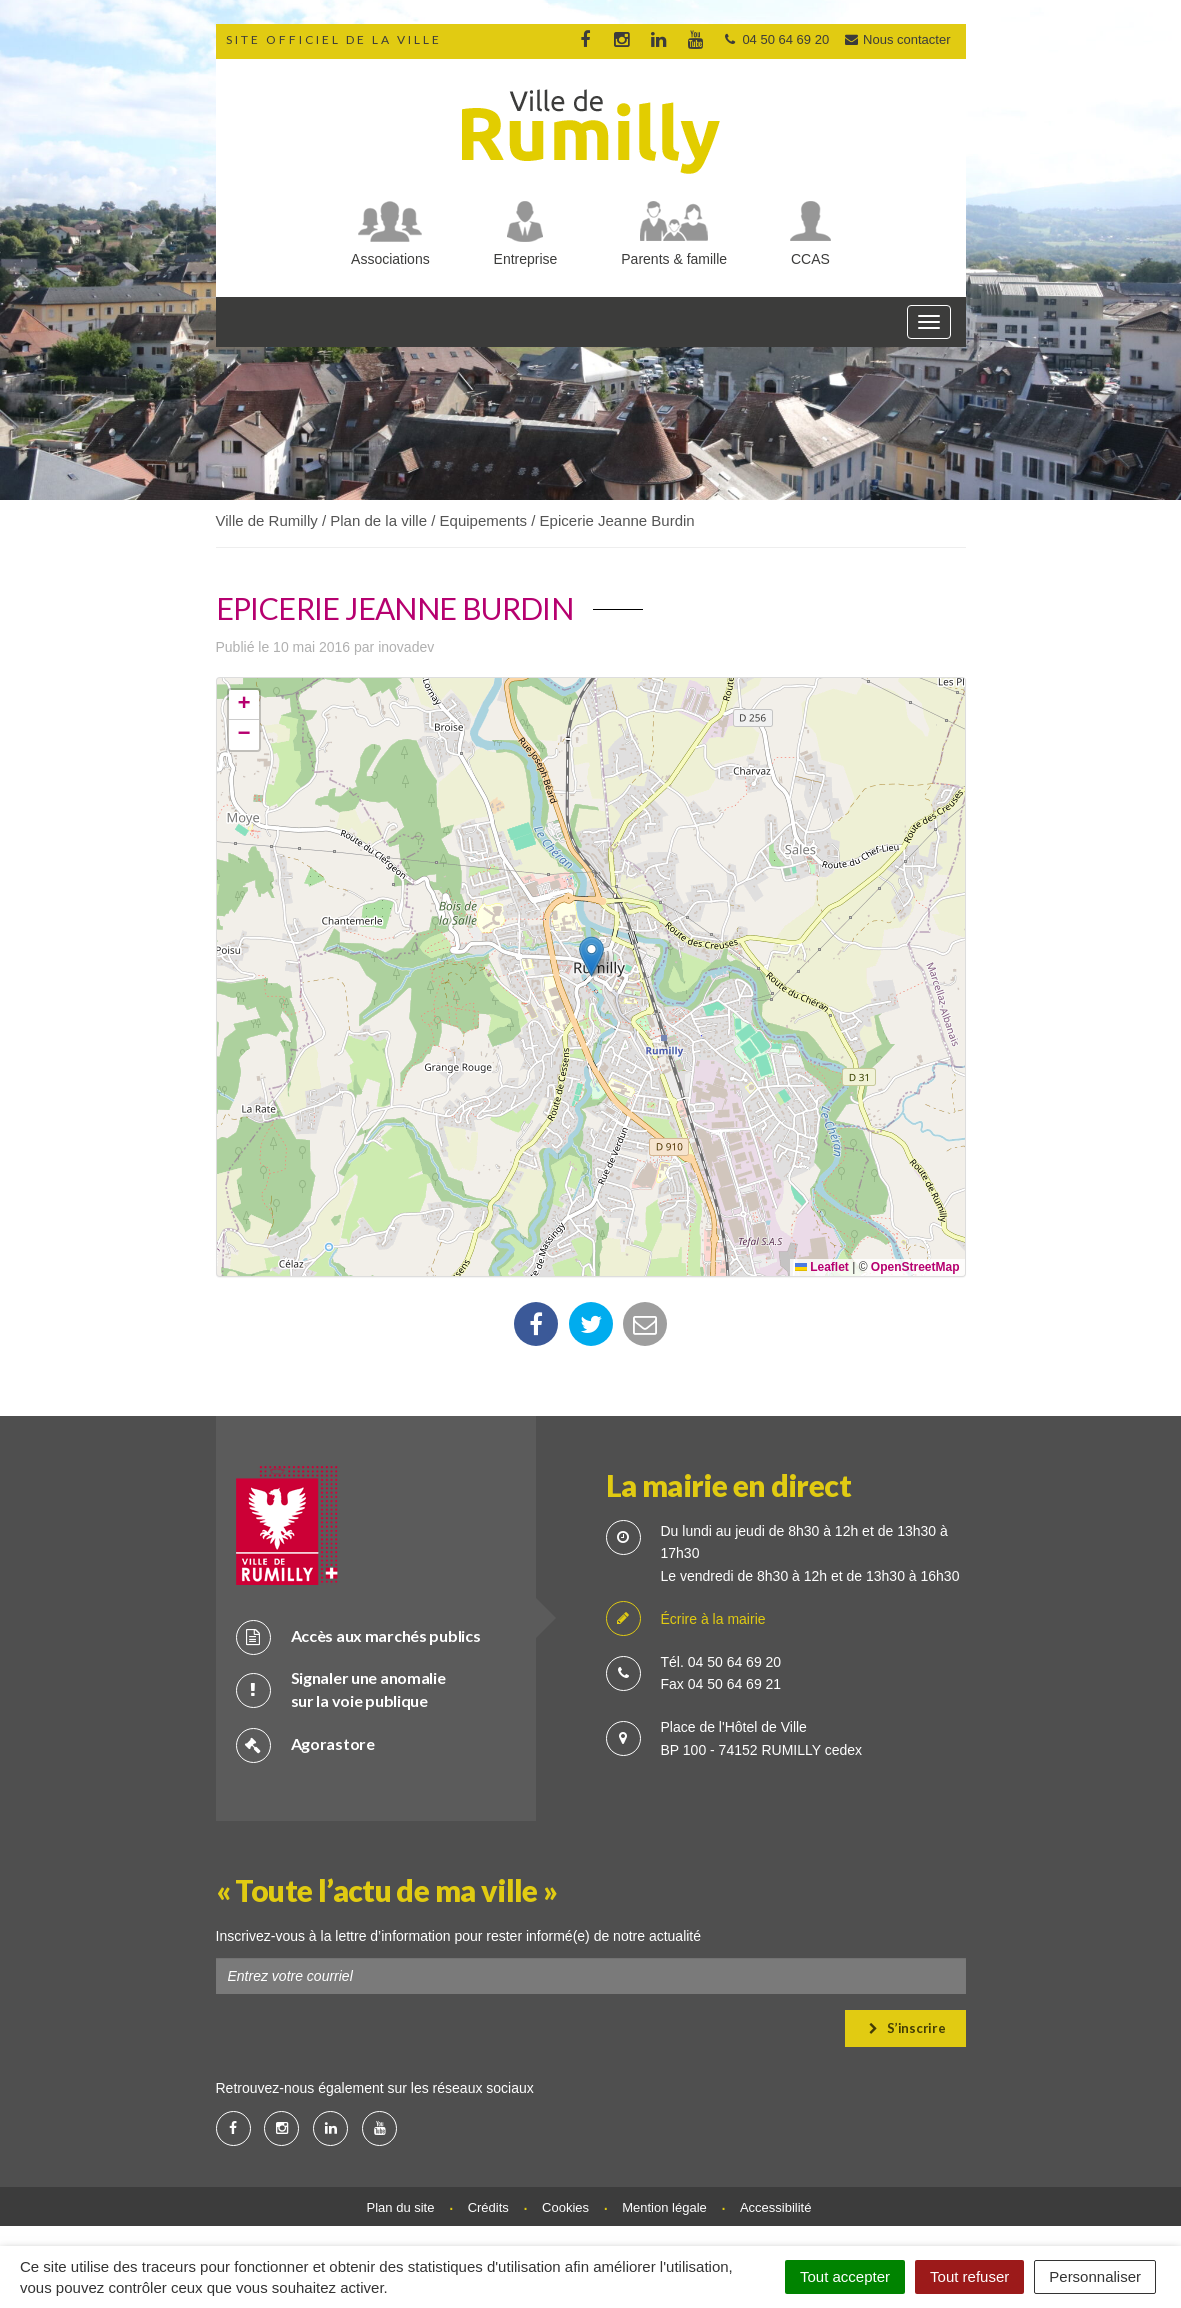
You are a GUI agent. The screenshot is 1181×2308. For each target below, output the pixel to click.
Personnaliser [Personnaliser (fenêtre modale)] (1095, 2276)
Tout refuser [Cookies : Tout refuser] (969, 2276)
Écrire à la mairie (686, 1619)
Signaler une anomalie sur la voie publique (341, 1689)
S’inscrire (907, 2028)
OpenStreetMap (915, 1267)
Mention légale (664, 2207)
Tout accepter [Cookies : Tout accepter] (845, 2276)
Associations (390, 259)
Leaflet (822, 1267)
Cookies (565, 2207)
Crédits (488, 2207)
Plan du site (401, 2207)
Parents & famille (674, 259)
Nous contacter (897, 39)
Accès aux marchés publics (358, 1636)
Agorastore (305, 1744)
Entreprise (526, 259)
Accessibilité (776, 2207)
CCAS (810, 259)
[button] (591, 956)
